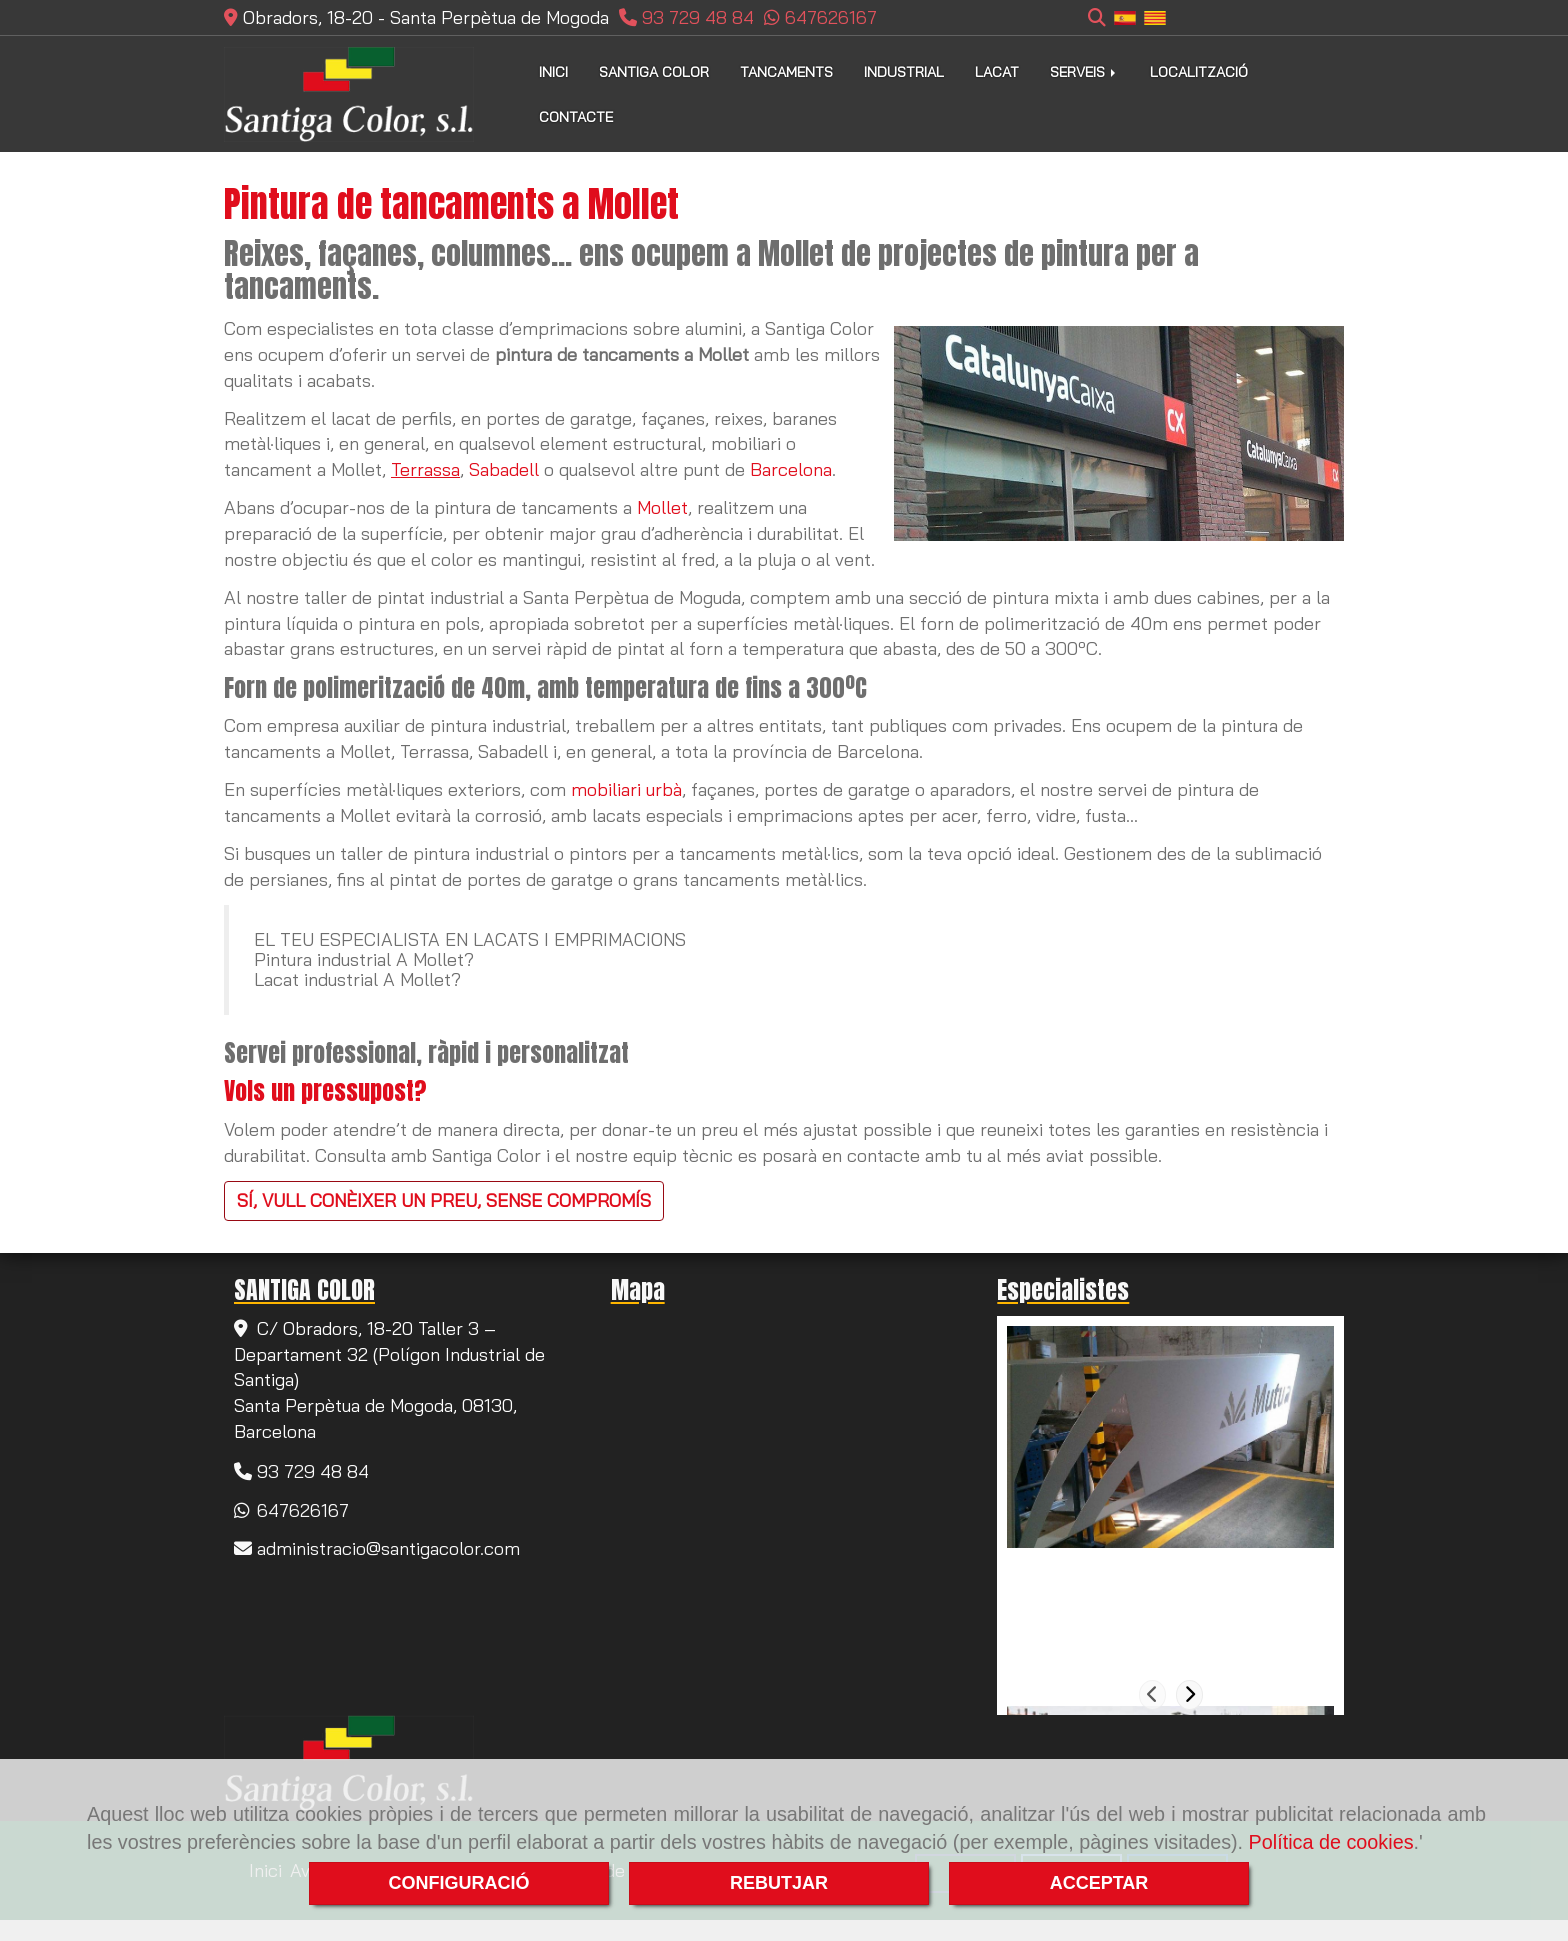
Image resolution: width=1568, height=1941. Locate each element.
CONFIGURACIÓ (459, 1883)
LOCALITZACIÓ (1199, 72)
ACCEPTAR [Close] (1099, 1883)
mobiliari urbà (626, 789)
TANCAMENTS (786, 72)
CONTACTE (576, 117)
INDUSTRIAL (904, 72)
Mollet (662, 507)
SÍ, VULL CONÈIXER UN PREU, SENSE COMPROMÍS (444, 1200)
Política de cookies (1331, 1842)
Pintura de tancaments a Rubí (1141, 1570)
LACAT (997, 72)
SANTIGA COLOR (654, 72)
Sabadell (504, 469)
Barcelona (791, 469)
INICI (553, 72)
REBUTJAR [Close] (779, 1883)
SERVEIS (1084, 72)
